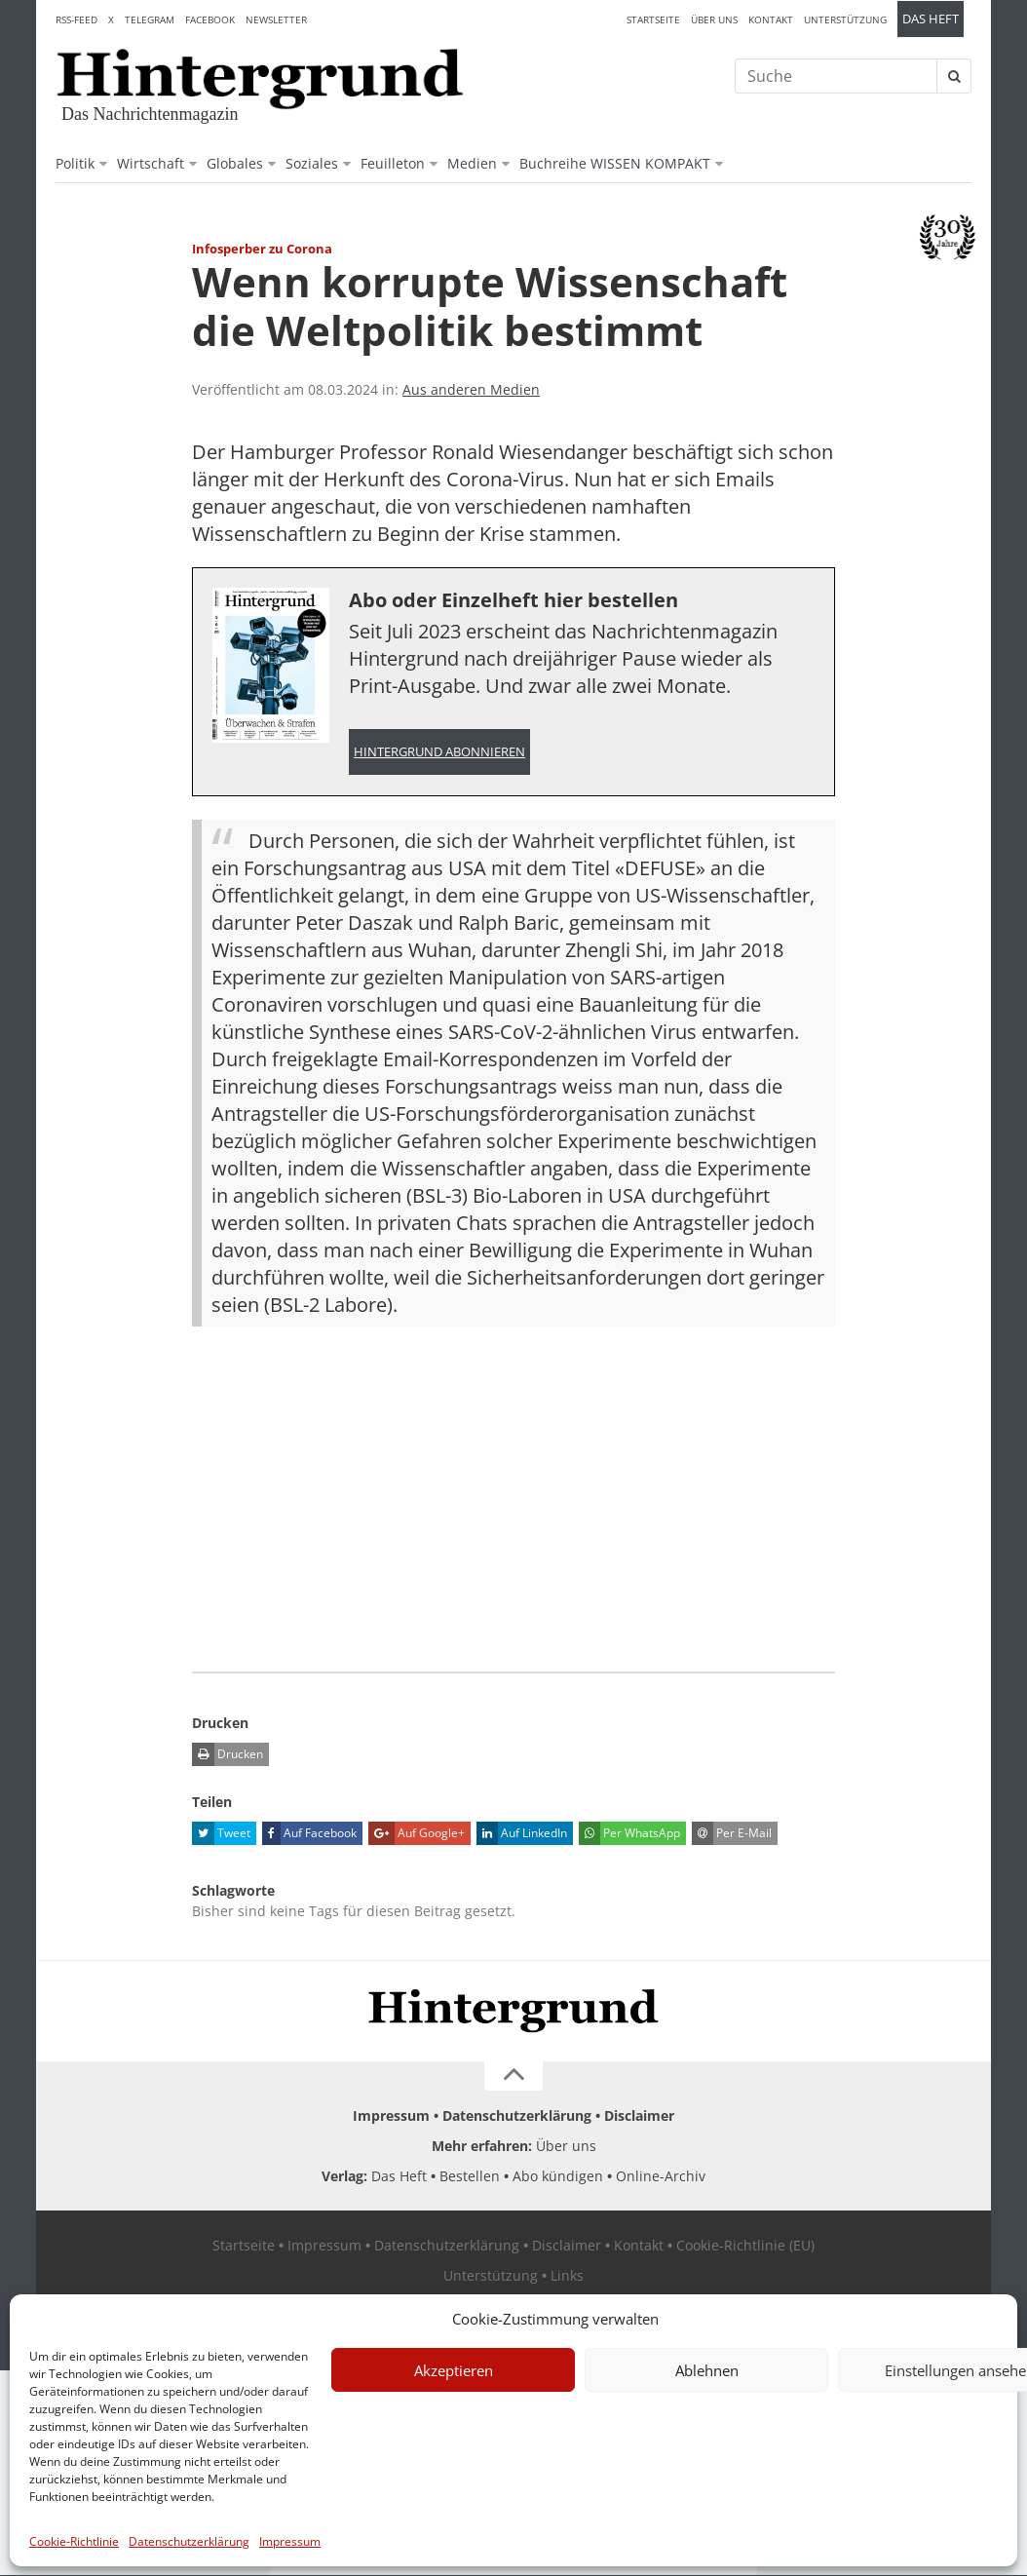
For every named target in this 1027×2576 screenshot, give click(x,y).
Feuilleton (393, 163)
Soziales (311, 163)
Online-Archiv (660, 2177)
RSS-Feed (76, 19)
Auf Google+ (416, 1834)
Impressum (290, 2541)
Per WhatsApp (629, 1834)
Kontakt (770, 19)
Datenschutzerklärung (189, 2541)
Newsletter (276, 19)
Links (567, 2276)
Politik (75, 163)
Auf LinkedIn (521, 1834)
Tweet (221, 1834)
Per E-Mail (732, 1834)
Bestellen (469, 2177)
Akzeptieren (453, 2370)
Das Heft (930, 19)
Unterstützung (845, 19)
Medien (472, 163)
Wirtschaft (150, 163)
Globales (235, 163)
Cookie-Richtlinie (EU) (745, 2246)
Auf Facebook (309, 1834)
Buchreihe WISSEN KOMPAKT (614, 163)
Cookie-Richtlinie (74, 2541)
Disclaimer (639, 2116)
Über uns (714, 19)
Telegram (149, 19)
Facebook (210, 19)
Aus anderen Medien (471, 389)
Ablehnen (707, 2370)
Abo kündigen (558, 2177)
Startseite (653, 19)
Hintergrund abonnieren (439, 752)
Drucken (227, 1755)
